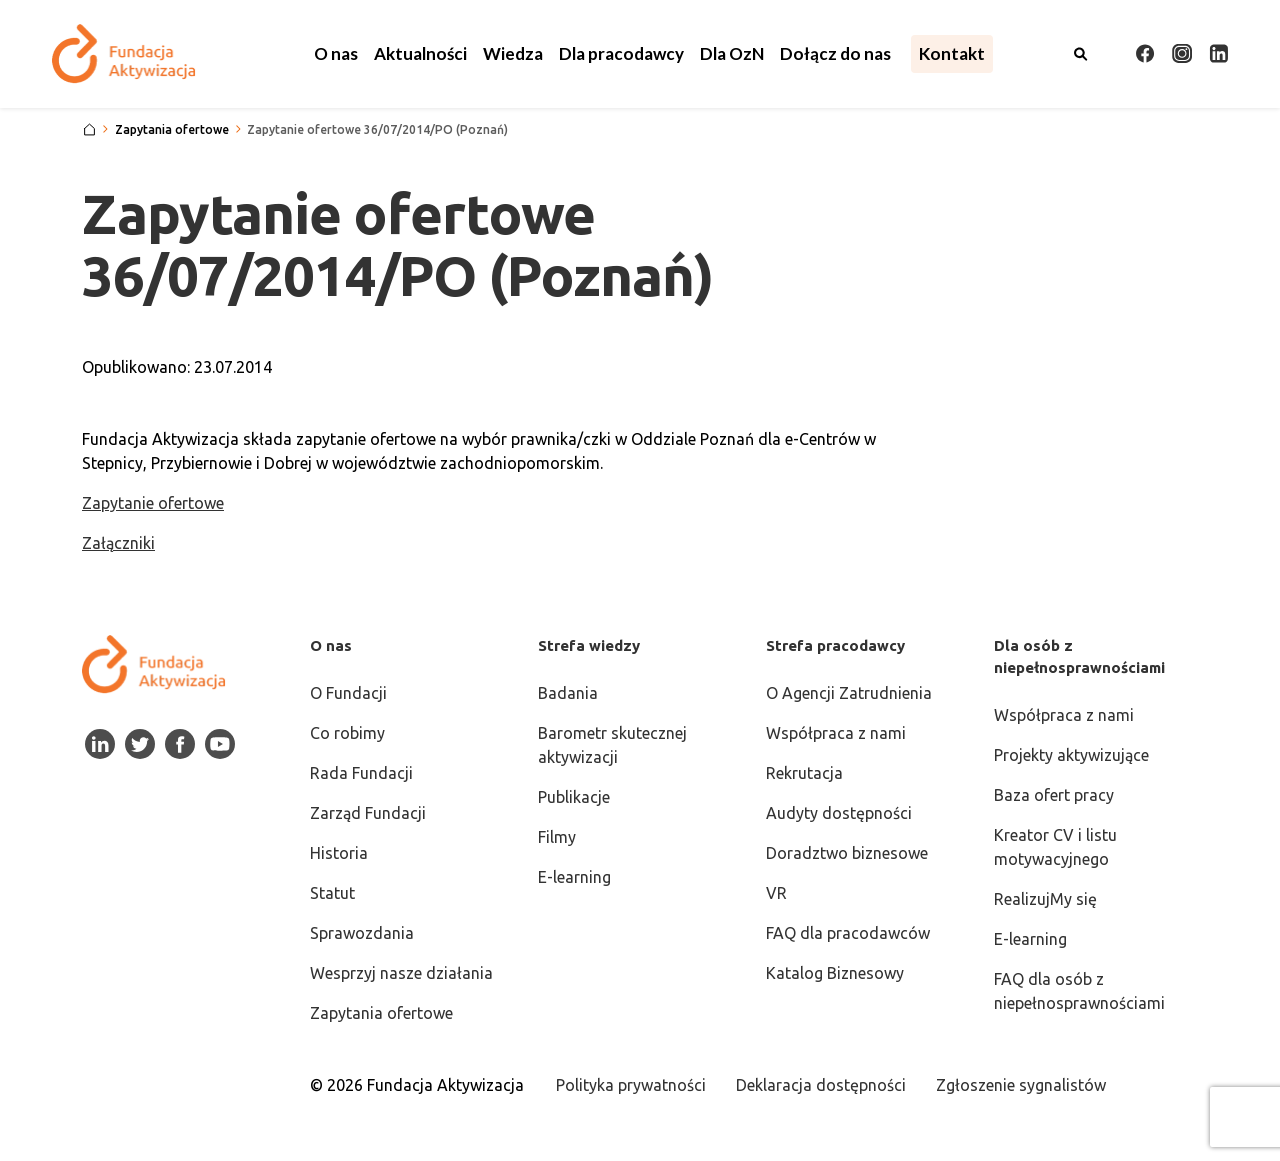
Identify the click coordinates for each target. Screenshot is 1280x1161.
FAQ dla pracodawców (848, 933)
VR (776, 893)
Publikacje (574, 797)
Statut (332, 893)
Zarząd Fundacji (368, 813)
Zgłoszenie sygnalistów (1021, 1085)
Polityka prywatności (631, 1085)
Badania (568, 693)
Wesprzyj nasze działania (401, 973)
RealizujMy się (1045, 899)
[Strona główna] (89, 130)
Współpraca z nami (836, 733)
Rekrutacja (804, 773)
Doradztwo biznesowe (847, 853)
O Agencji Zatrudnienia (849, 693)
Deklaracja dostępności (821, 1085)
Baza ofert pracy (1054, 795)
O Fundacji (348, 693)
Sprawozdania (362, 933)
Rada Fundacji (361, 773)
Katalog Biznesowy (835, 973)
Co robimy (347, 733)
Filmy (557, 837)
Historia (339, 853)
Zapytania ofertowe (381, 1013)
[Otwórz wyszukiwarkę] (1081, 54)
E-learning (574, 877)
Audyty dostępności (839, 813)
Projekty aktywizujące (1071, 755)
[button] (336, 54)
